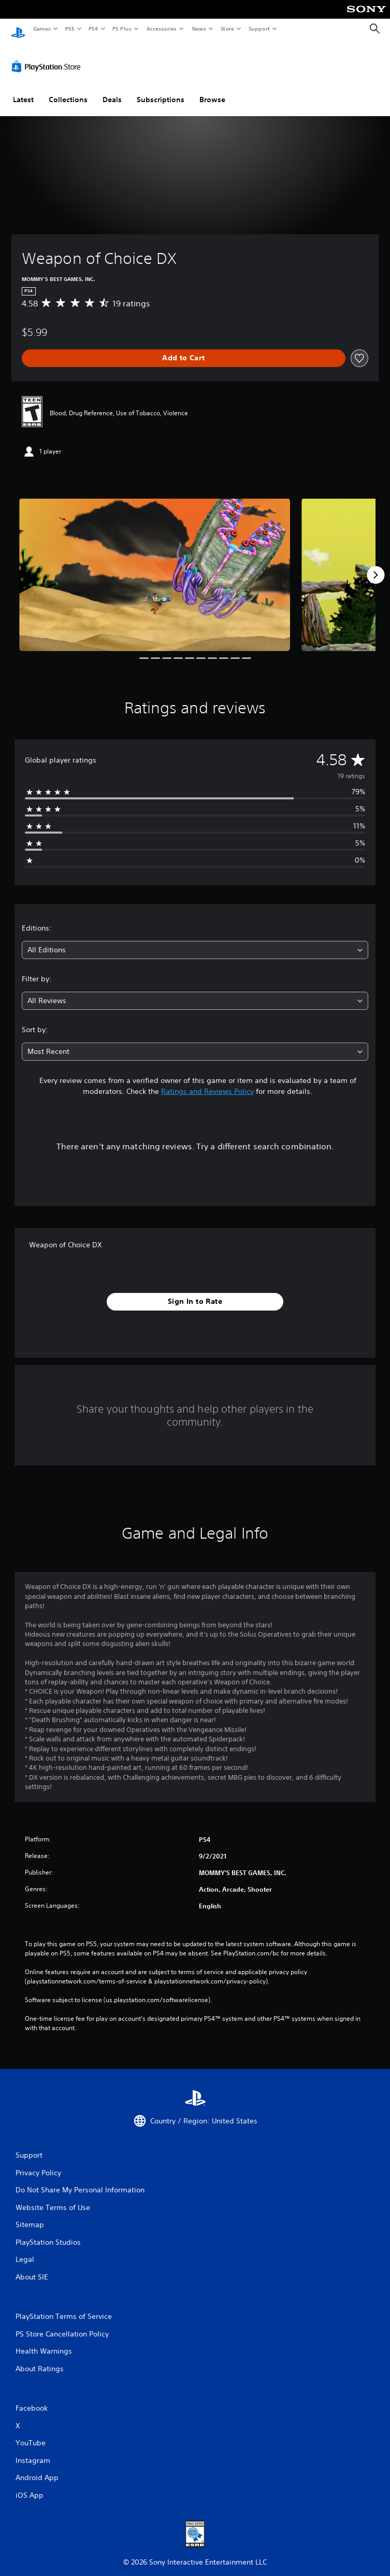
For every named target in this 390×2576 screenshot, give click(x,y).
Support (258, 28)
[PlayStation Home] (18, 29)
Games (41, 28)
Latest (23, 89)
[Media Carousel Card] (154, 564)
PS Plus (122, 28)
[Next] (375, 565)
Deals (112, 89)
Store (227, 28)
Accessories (161, 28)
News (199, 28)
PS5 (70, 28)
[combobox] (195, 940)
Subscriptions (160, 89)
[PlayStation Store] (48, 56)
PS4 (93, 28)
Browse (212, 89)
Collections (68, 89)
